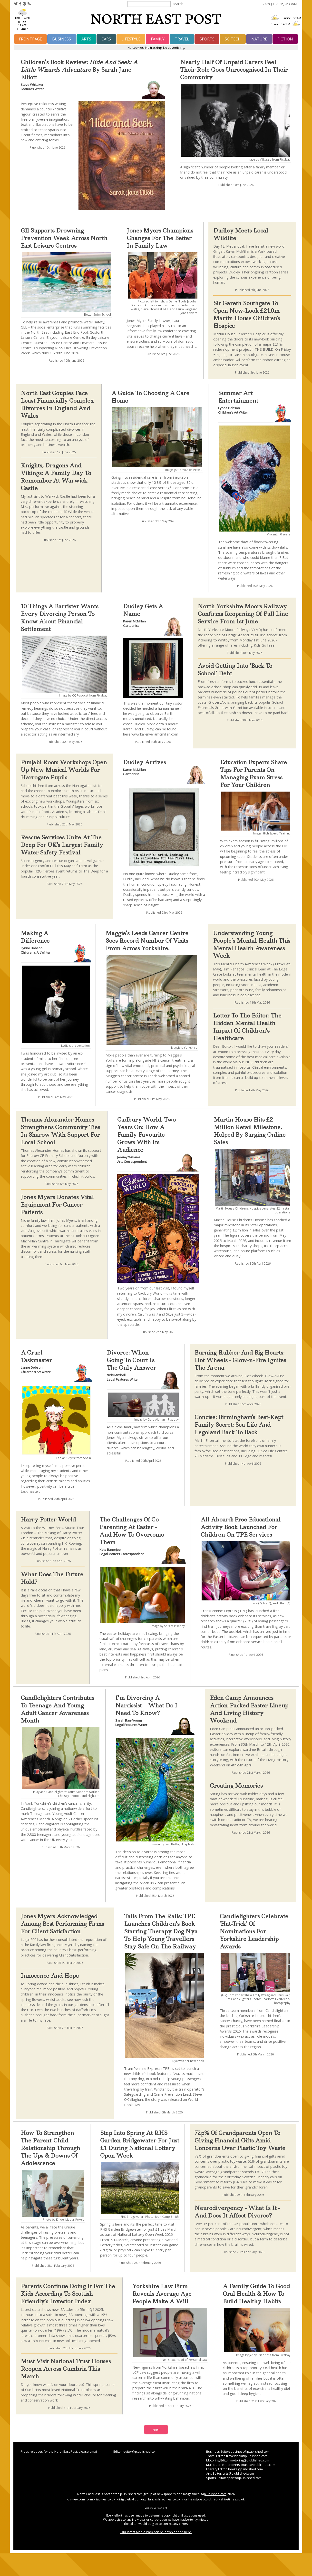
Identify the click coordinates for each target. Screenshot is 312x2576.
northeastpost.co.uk (197, 2499)
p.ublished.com (215, 2494)
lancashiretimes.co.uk (164, 2499)
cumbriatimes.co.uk (101, 2499)
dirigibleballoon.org (131, 2499)
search (178, 3)
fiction (285, 39)
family (158, 39)
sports (207, 39)
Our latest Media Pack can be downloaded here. (156, 2532)
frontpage (30, 39)
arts (86, 39)
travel (182, 39)
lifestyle (130, 39)
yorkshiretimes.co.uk (229, 2499)
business (61, 39)
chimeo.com (76, 2499)
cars (106, 39)
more (156, 2429)
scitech (233, 39)
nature (259, 39)
